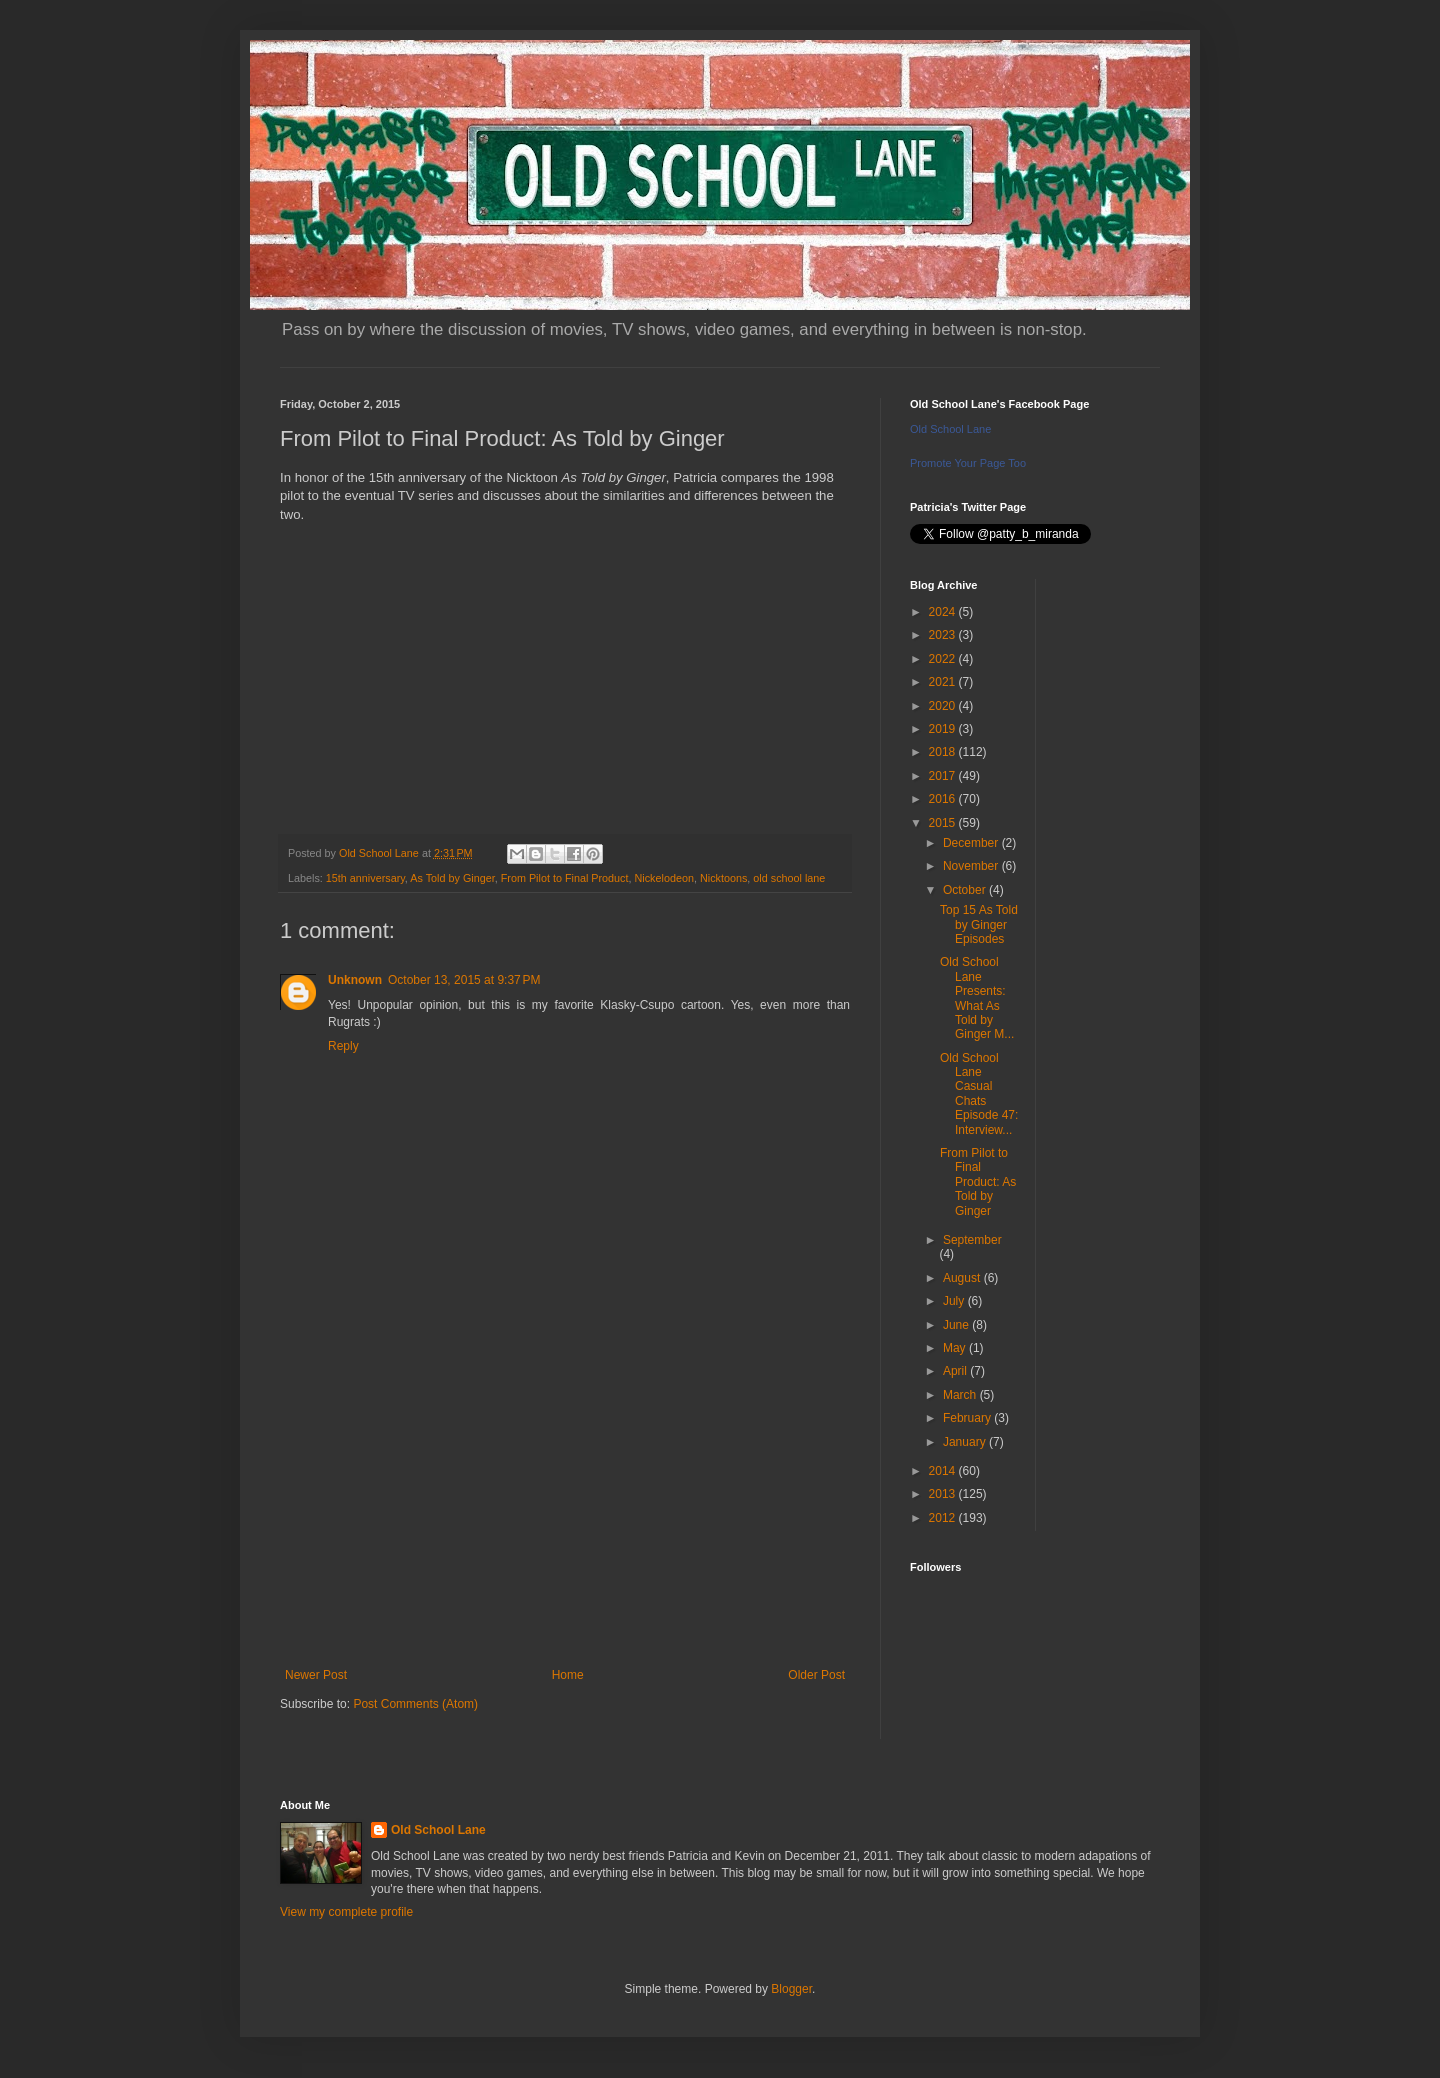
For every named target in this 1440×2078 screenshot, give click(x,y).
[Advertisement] (565, 1503)
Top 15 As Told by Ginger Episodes (979, 924)
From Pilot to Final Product (565, 878)
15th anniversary (365, 878)
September (972, 1240)
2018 (944, 752)
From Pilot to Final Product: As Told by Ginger (978, 1182)
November (972, 866)
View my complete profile (346, 1912)
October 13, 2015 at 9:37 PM (464, 980)
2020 (944, 706)
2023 (944, 635)
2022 (944, 659)
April (956, 1371)
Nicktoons (723, 878)
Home (568, 1675)
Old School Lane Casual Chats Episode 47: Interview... (979, 1094)
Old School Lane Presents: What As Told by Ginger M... (977, 998)
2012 (944, 1518)
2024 (944, 612)
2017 (944, 776)
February (968, 1418)
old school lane (789, 878)
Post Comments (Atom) (415, 1704)
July (955, 1301)
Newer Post (316, 1675)
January (966, 1442)
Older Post (816, 1675)
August (963, 1278)
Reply (343, 1046)
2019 (944, 729)
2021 (944, 682)
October (966, 890)
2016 (944, 799)
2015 (944, 823)
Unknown (355, 980)
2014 (944, 1471)
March (961, 1395)
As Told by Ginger (452, 878)
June (957, 1325)
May (956, 1348)
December (972, 843)
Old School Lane (950, 429)
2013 (944, 1494)
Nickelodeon (664, 878)
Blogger (791, 1989)
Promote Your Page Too (968, 463)
